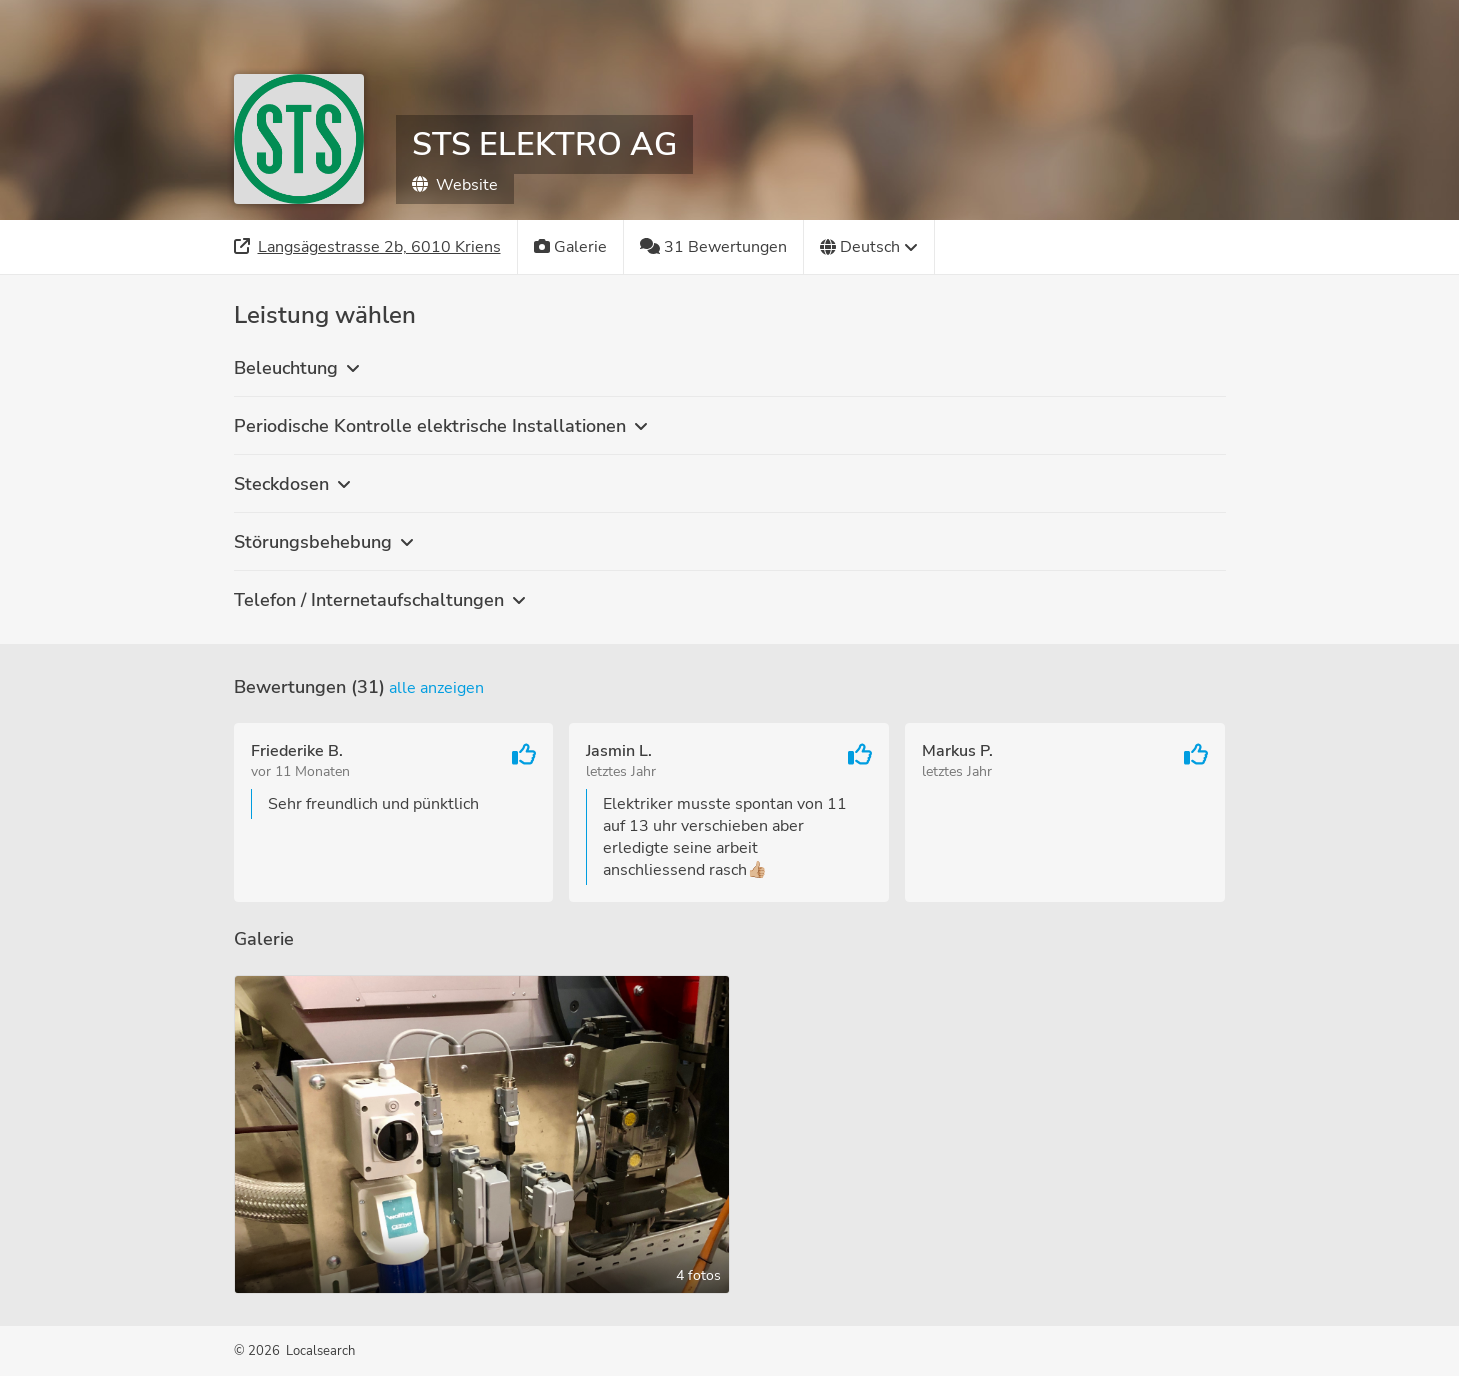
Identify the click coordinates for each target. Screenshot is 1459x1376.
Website (455, 185)
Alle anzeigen (436, 688)
